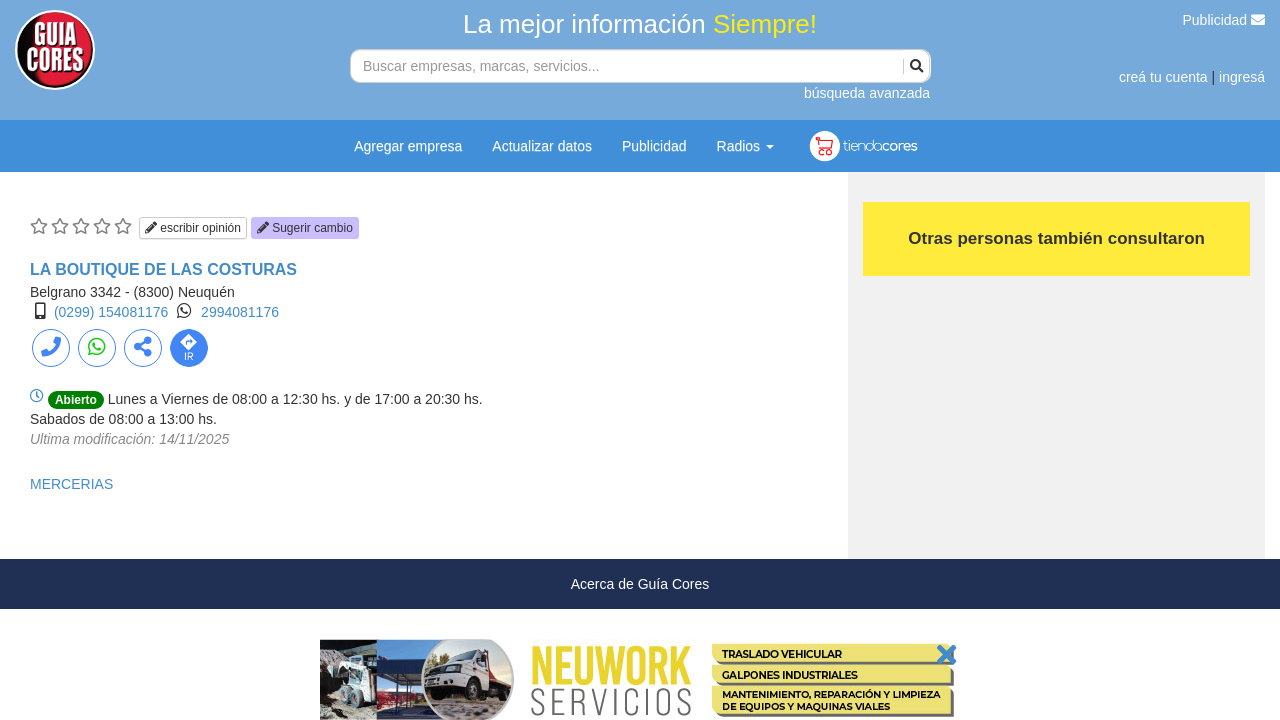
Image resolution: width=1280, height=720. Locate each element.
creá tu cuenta (1163, 77)
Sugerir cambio (305, 228)
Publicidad (1224, 20)
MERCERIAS (71, 484)
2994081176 (240, 312)
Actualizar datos (542, 146)
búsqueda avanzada (867, 93)
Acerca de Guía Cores (640, 584)
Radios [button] (745, 146)
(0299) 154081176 (111, 312)
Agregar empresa (408, 146)
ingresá (1242, 77)
